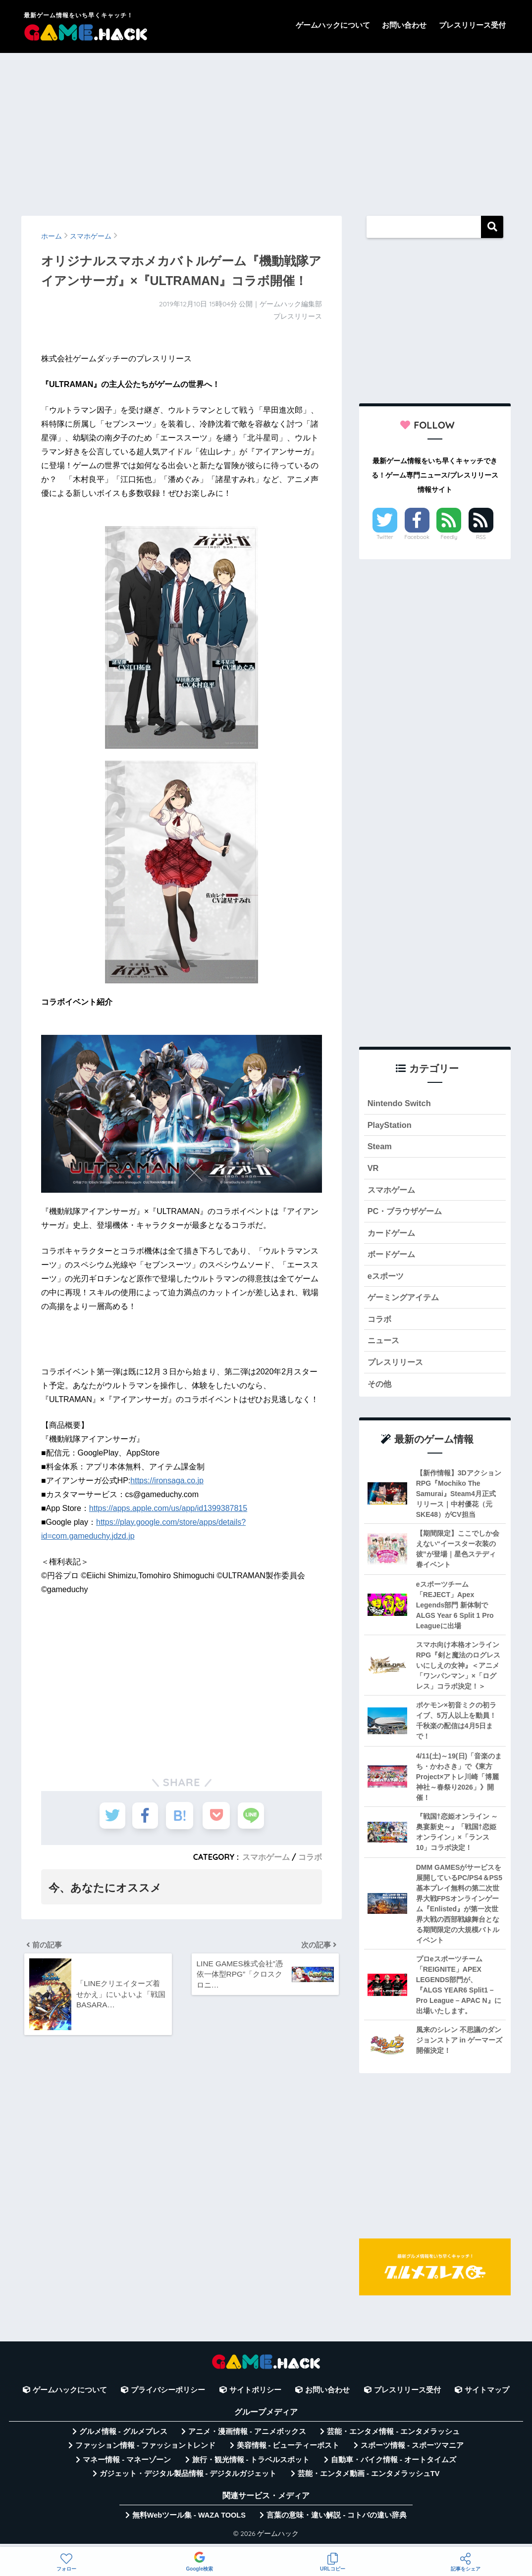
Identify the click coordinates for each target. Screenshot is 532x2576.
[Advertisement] (266, 129)
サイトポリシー (255, 2395)
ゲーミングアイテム (405, 1301)
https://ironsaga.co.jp (167, 1480)
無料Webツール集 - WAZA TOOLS (189, 2521)
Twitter (384, 537)
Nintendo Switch (400, 1103)
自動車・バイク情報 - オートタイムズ (393, 2465)
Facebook (416, 537)
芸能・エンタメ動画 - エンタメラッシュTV (368, 2479)
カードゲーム (393, 1235)
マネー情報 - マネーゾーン (127, 2465)
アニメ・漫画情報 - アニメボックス (247, 2437)
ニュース (384, 1345)
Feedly (448, 537)
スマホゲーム (266, 1857)
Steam (380, 1147)
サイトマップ (487, 2395)
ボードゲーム (393, 1257)
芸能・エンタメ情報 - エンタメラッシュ (393, 2437)
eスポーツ (387, 1279)
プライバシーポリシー (168, 2395)
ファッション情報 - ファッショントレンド (145, 2451)
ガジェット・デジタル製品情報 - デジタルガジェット (188, 2479)
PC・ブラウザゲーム (407, 1213)
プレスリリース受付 (472, 25)
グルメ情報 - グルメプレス (123, 2437)
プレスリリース (397, 1367)
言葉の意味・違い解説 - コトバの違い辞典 (336, 2521)
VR (373, 1169)
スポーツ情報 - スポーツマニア (412, 2451)
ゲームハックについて (333, 25)
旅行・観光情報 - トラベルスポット (251, 2465)
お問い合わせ (404, 25)
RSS (481, 537)
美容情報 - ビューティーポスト (288, 2451)
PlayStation (390, 1125)
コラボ (310, 1857)
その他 (380, 1389)
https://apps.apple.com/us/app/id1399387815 (168, 1508)
